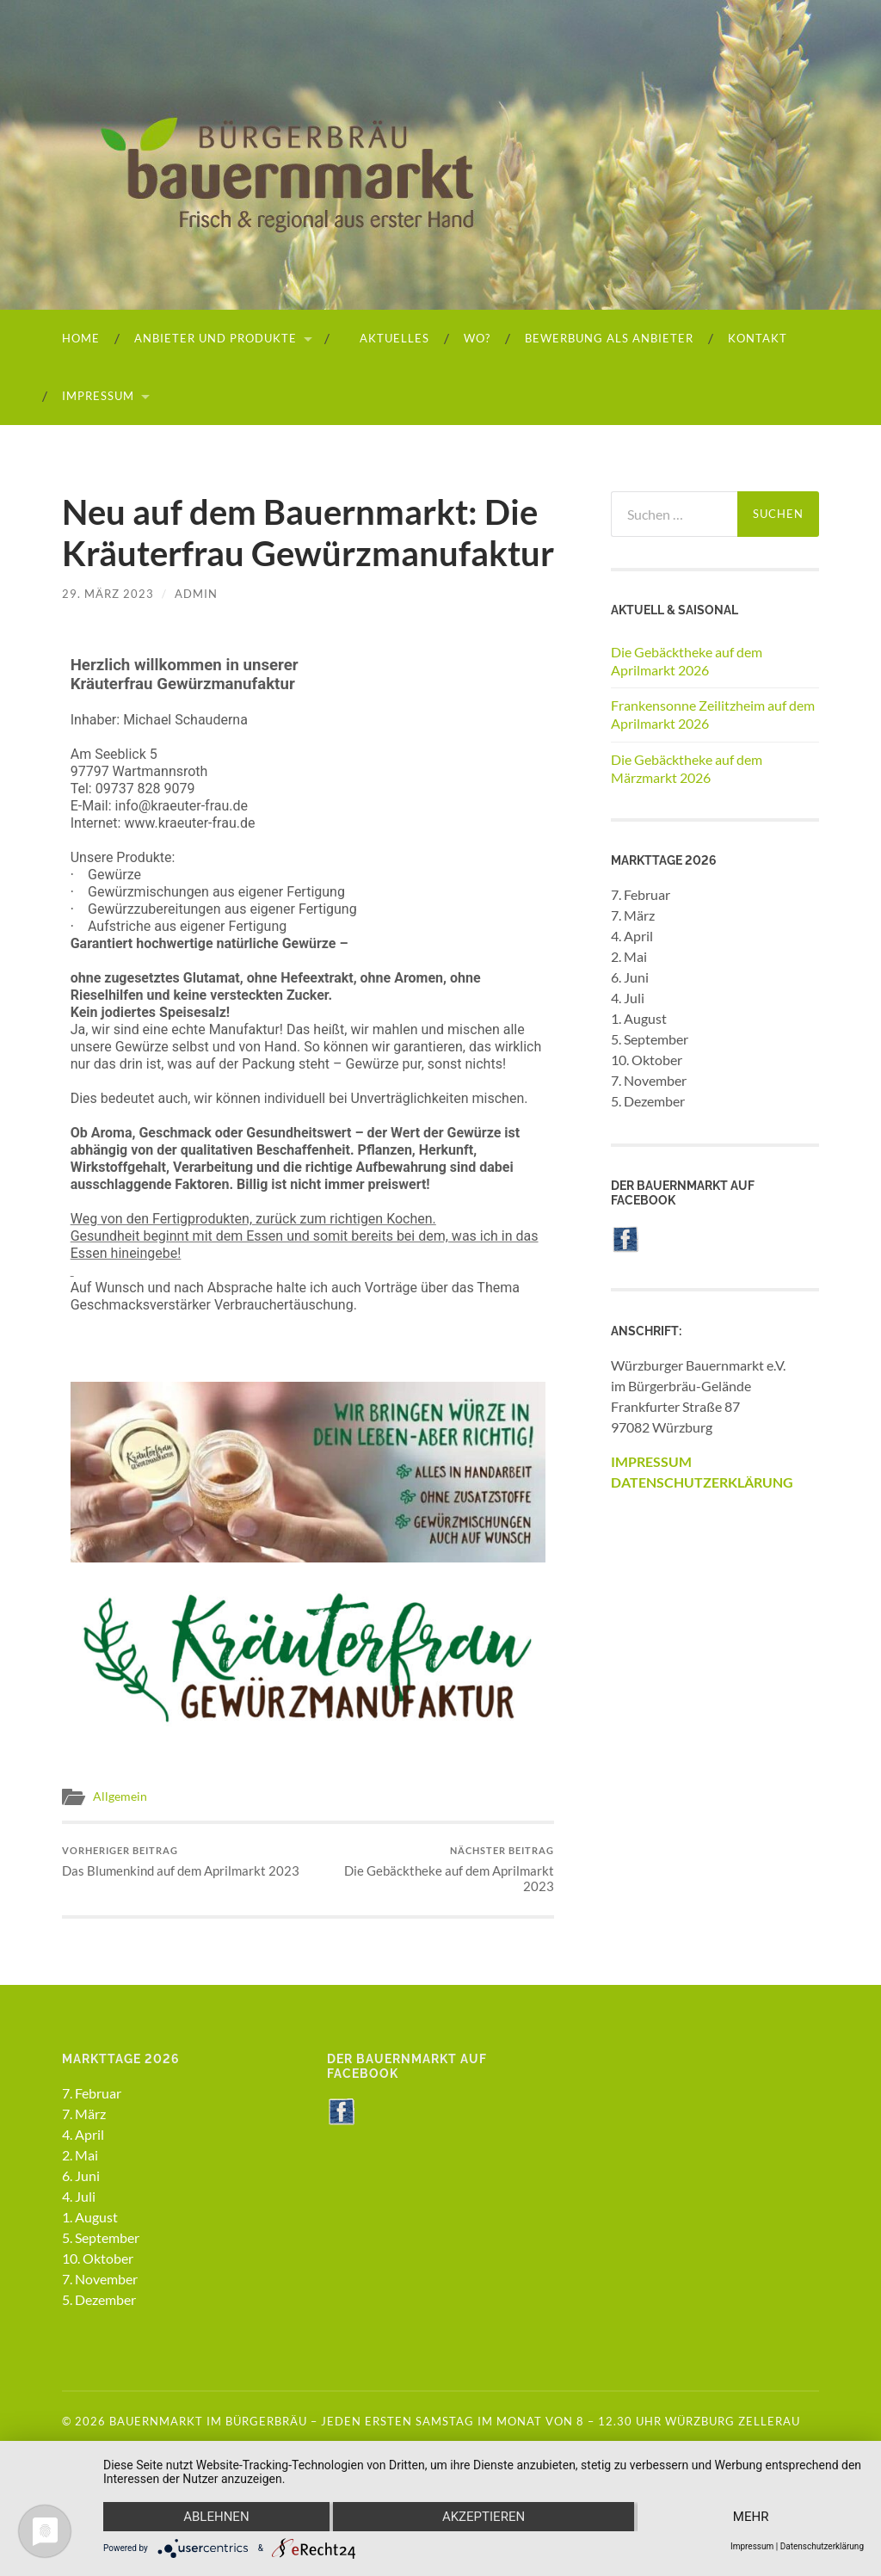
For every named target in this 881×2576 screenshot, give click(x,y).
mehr (751, 2516)
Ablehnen (216, 2516)
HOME (81, 338)
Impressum (98, 396)
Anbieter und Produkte (215, 338)
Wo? (477, 338)
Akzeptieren (483, 2516)
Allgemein (120, 1796)
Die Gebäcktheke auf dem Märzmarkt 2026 (686, 768)
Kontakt (757, 338)
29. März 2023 (108, 594)
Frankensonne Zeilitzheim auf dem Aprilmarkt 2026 (713, 714)
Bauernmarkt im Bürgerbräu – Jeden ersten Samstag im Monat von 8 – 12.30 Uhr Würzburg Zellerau (454, 2421)
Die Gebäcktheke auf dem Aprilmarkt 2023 (433, 1869)
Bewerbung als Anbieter (609, 338)
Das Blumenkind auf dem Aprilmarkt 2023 (180, 1861)
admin (196, 594)
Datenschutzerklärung (822, 2546)
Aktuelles (386, 338)
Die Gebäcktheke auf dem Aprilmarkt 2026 (686, 661)
